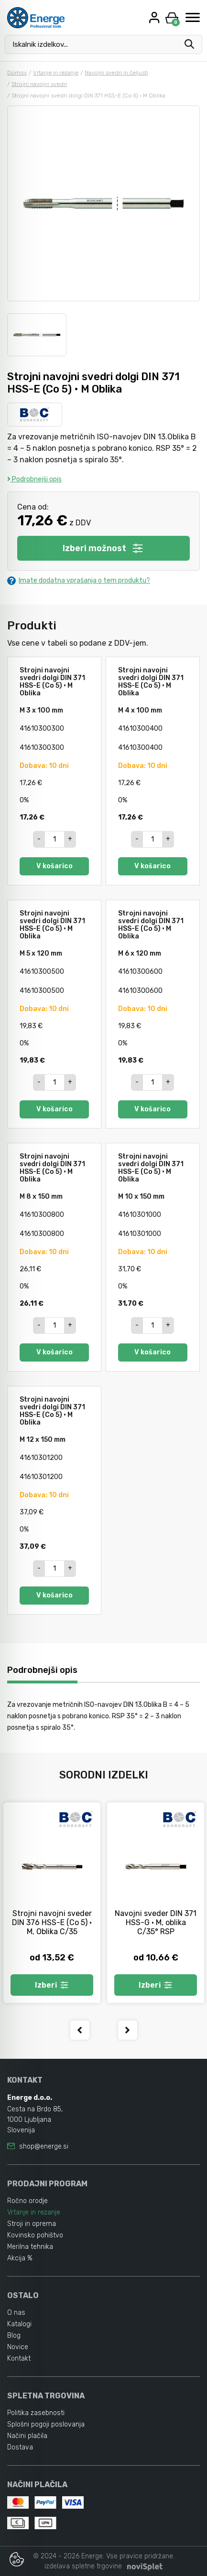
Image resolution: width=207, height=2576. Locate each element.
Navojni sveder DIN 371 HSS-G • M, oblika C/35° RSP (155, 1922)
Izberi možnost (103, 548)
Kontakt (19, 2358)
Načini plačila (27, 2436)
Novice (17, 2347)
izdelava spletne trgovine (83, 2566)
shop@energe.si (43, 2146)
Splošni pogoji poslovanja (46, 2424)
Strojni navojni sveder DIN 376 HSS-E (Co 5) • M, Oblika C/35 (52, 1922)
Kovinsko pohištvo (35, 2235)
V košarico (54, 866)
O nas (16, 2313)
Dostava (20, 2447)
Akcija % (20, 2258)
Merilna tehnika (30, 2247)
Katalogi (19, 2324)
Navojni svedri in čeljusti (116, 72)
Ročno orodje (27, 2201)
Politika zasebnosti (36, 2413)
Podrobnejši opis (34, 479)
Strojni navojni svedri (39, 84)
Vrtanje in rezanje (55, 72)
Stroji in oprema (31, 2224)
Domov (17, 72)
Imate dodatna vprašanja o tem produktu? (78, 580)
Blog (14, 2335)
